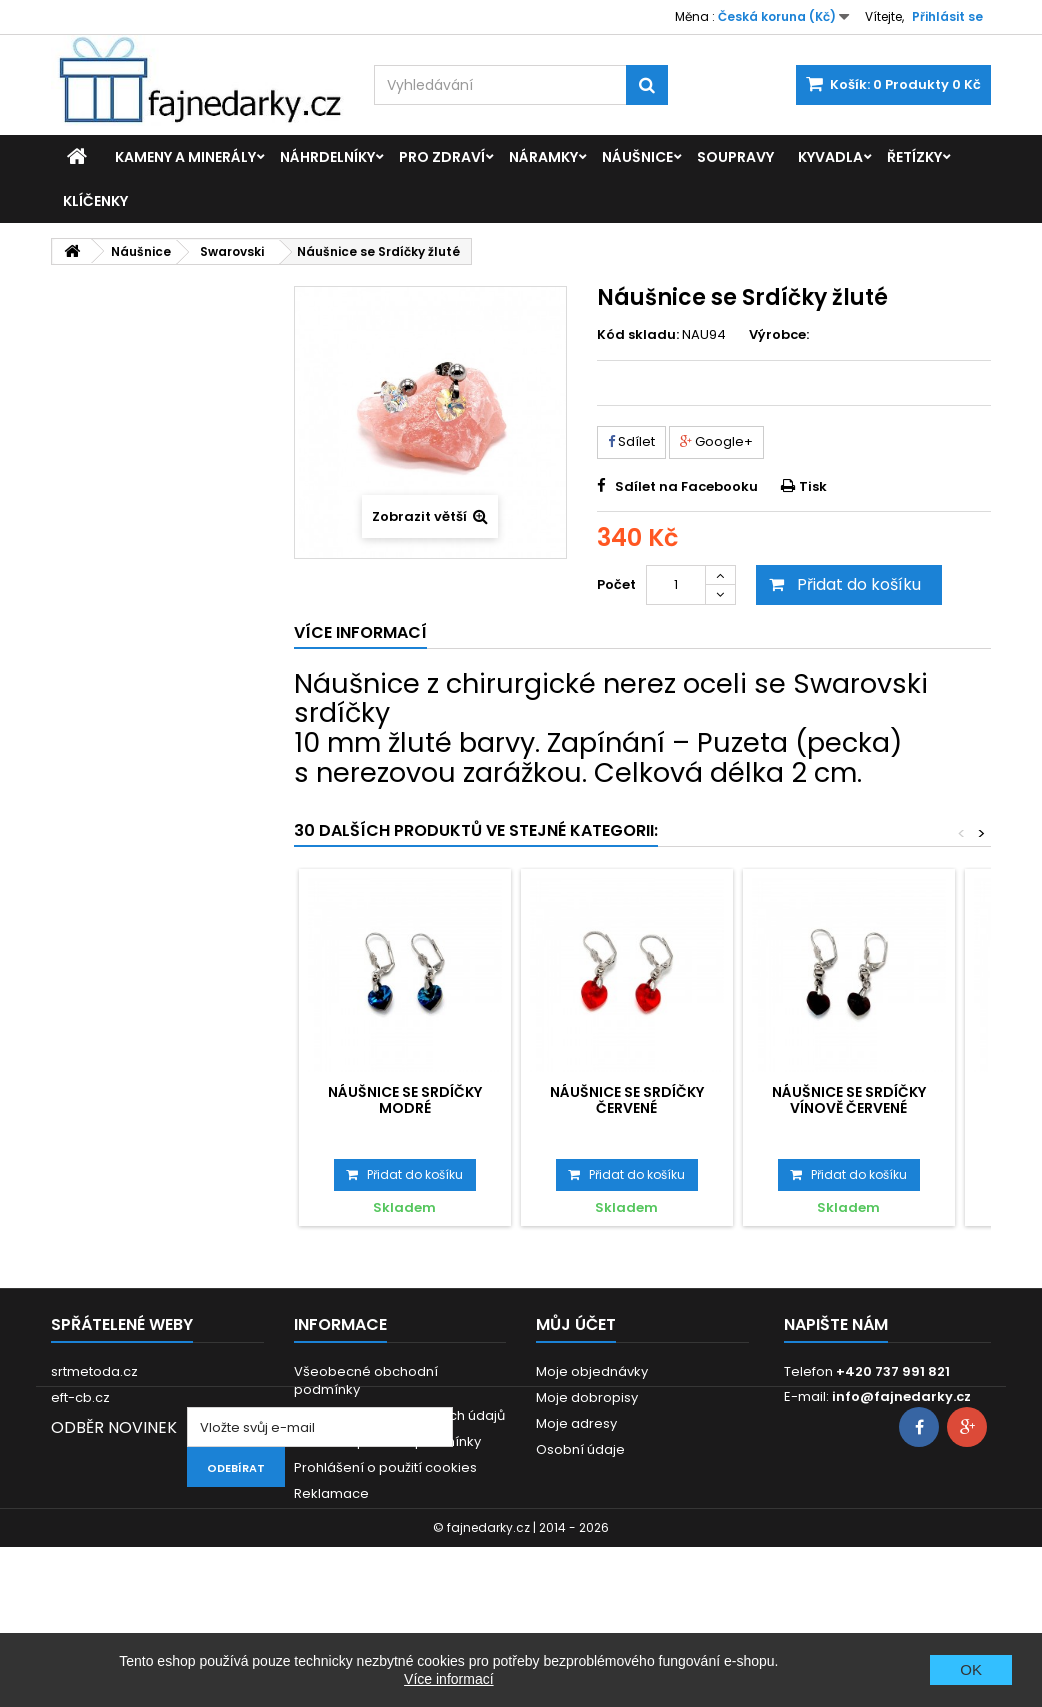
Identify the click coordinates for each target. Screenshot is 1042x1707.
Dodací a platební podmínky (387, 1441)
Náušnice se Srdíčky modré (405, 1100)
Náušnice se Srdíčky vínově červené (849, 1100)
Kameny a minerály (185, 157)
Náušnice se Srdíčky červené (627, 1100)
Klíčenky (95, 201)
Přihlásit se (947, 16)
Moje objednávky (592, 1371)
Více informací (448, 1679)
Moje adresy (576, 1423)
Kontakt (318, 1519)
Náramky (543, 157)
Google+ (716, 441)
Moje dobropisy (587, 1397)
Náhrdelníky (327, 157)
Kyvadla (830, 157)
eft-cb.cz (80, 1397)
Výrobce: (779, 335)
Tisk (813, 486)
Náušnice (637, 157)
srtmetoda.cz (94, 1371)
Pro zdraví (442, 157)
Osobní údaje (580, 1449)
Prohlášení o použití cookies (385, 1467)
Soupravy (735, 157)
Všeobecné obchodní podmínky (366, 1380)
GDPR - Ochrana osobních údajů (399, 1415)
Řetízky (914, 157)
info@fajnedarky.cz (901, 1396)
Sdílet (631, 441)
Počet (616, 584)
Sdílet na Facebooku (686, 486)
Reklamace (331, 1493)
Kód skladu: (638, 335)
